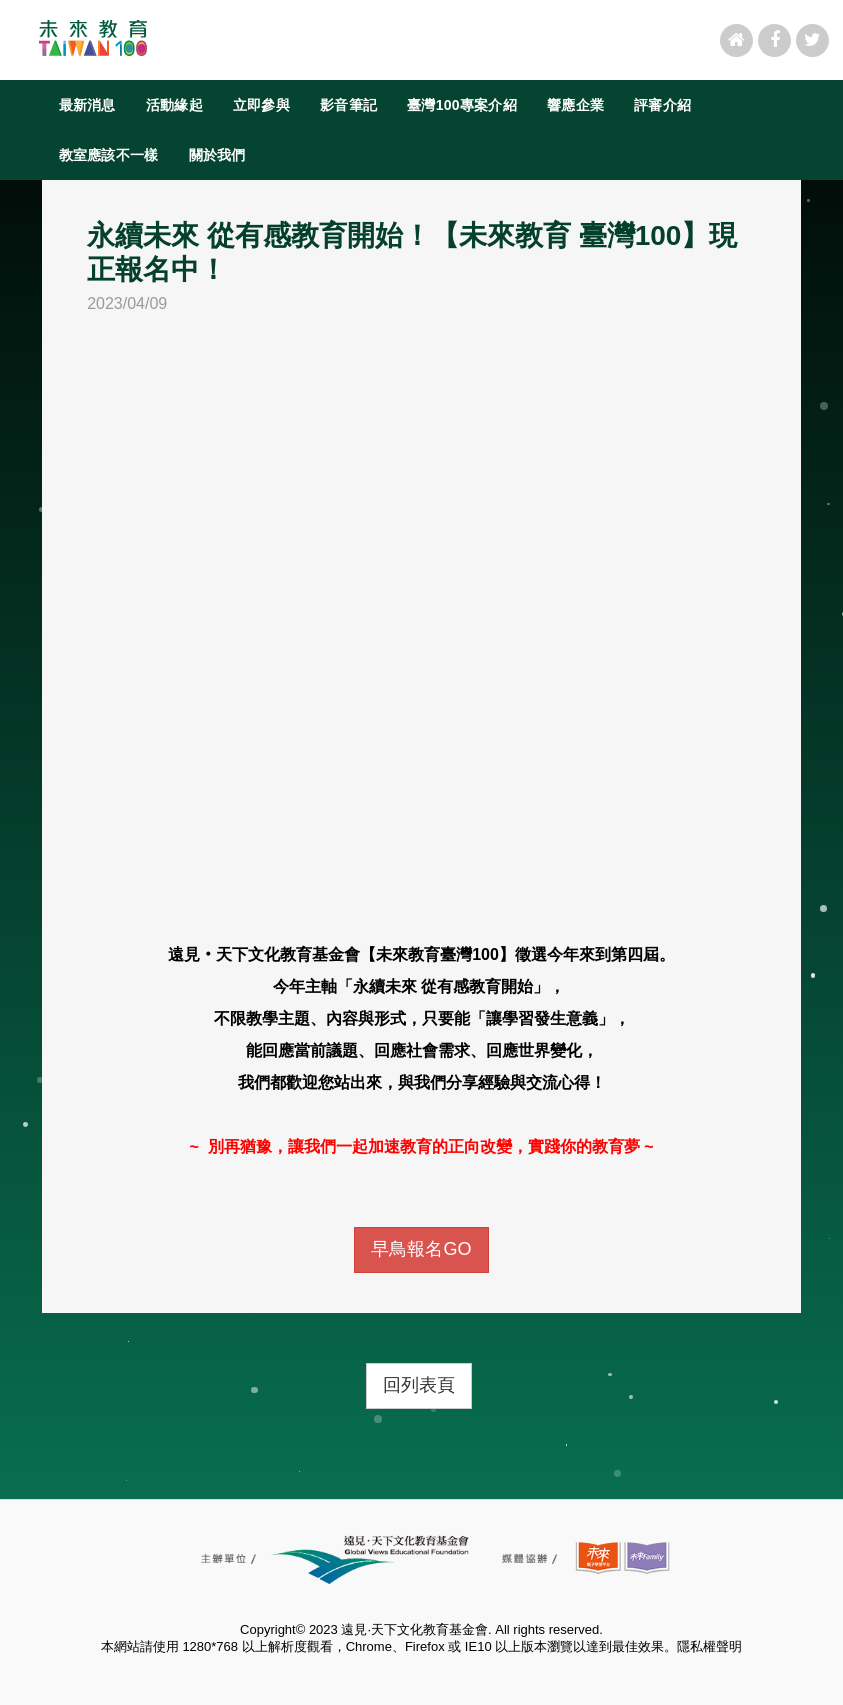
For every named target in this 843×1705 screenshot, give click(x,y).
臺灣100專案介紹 (462, 105)
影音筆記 (348, 105)
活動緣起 (174, 105)
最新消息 (87, 105)
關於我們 (217, 155)
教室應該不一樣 (109, 155)
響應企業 (575, 105)
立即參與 (261, 105)
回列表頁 (419, 1385)
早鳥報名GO (421, 1249)
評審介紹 (662, 105)
